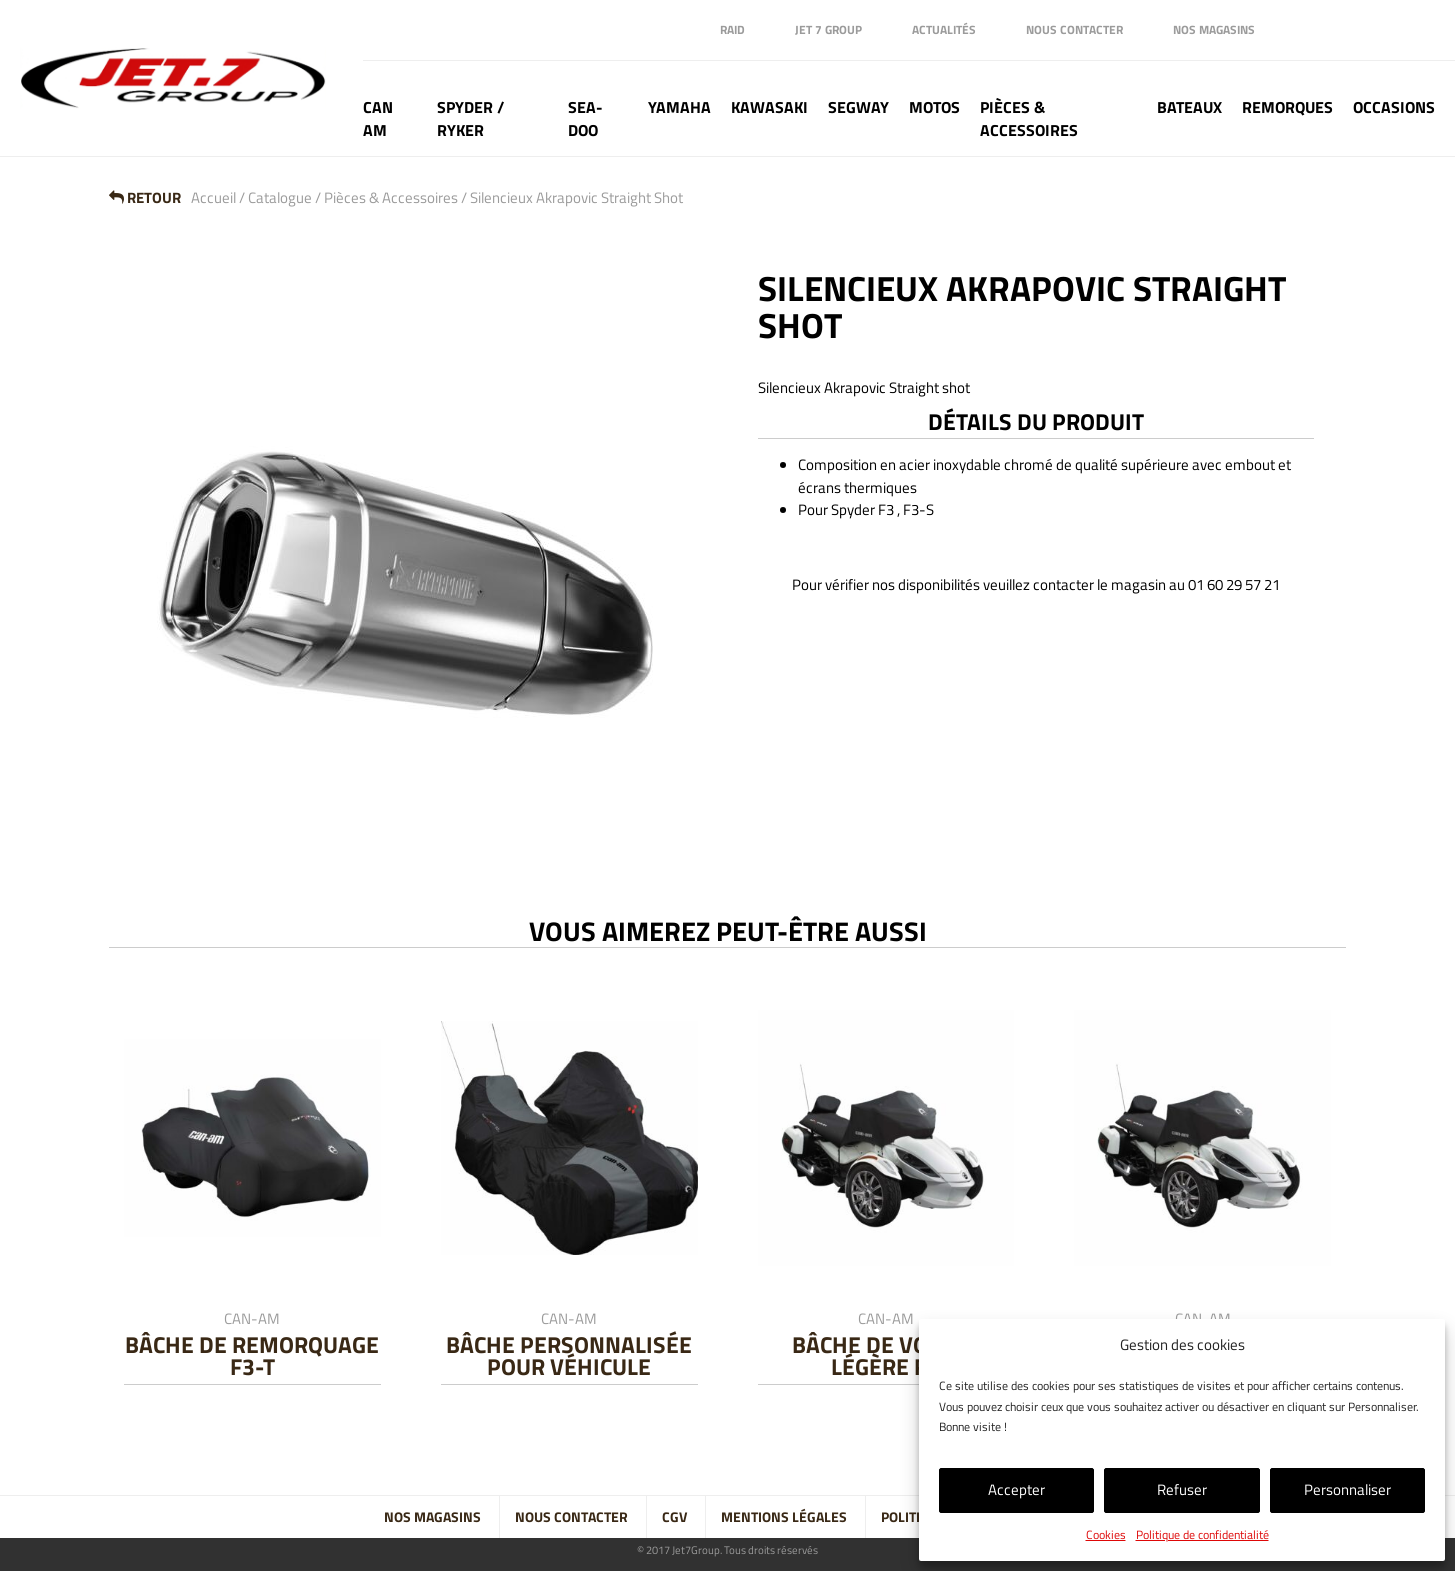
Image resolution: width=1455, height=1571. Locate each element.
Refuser (1182, 1489)
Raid (732, 29)
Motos (934, 107)
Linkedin (1340, 30)
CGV (674, 1517)
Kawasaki (769, 107)
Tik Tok (1420, 30)
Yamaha (679, 107)
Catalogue (280, 197)
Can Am (378, 119)
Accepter (1016, 1489)
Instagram (1380, 30)
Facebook (1300, 30)
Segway (858, 107)
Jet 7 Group (828, 29)
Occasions (1394, 107)
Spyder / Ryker (470, 119)
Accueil (213, 197)
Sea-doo (585, 119)
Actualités (944, 29)
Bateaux (1189, 107)
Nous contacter (1074, 29)
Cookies (1106, 1534)
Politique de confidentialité (1202, 1534)
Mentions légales (784, 1517)
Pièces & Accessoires (1029, 119)
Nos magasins (1214, 29)
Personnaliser (1347, 1489)
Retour (145, 198)
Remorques (1287, 107)
